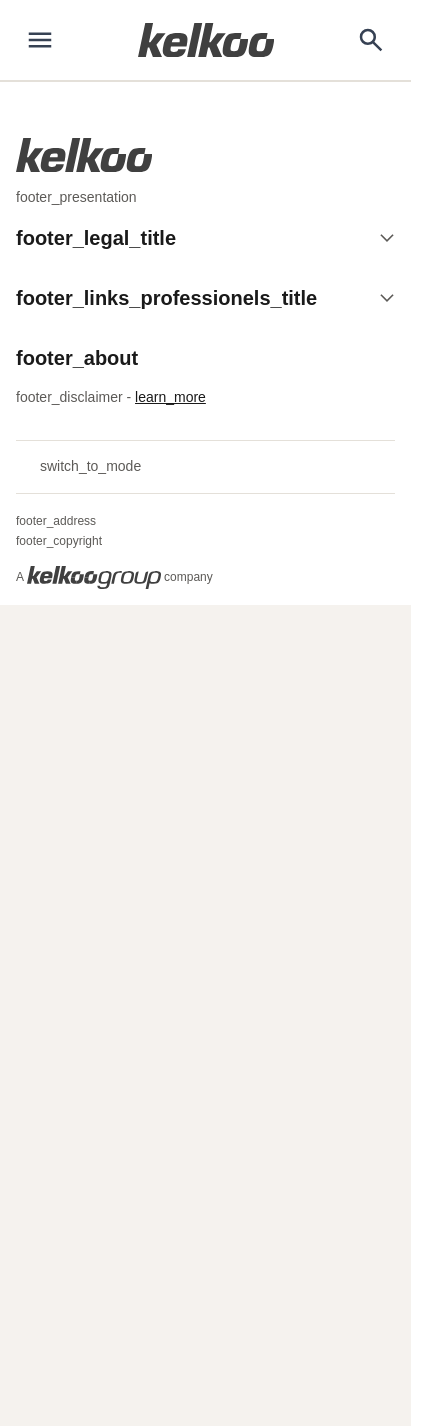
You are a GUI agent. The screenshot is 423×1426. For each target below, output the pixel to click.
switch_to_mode (78, 467)
